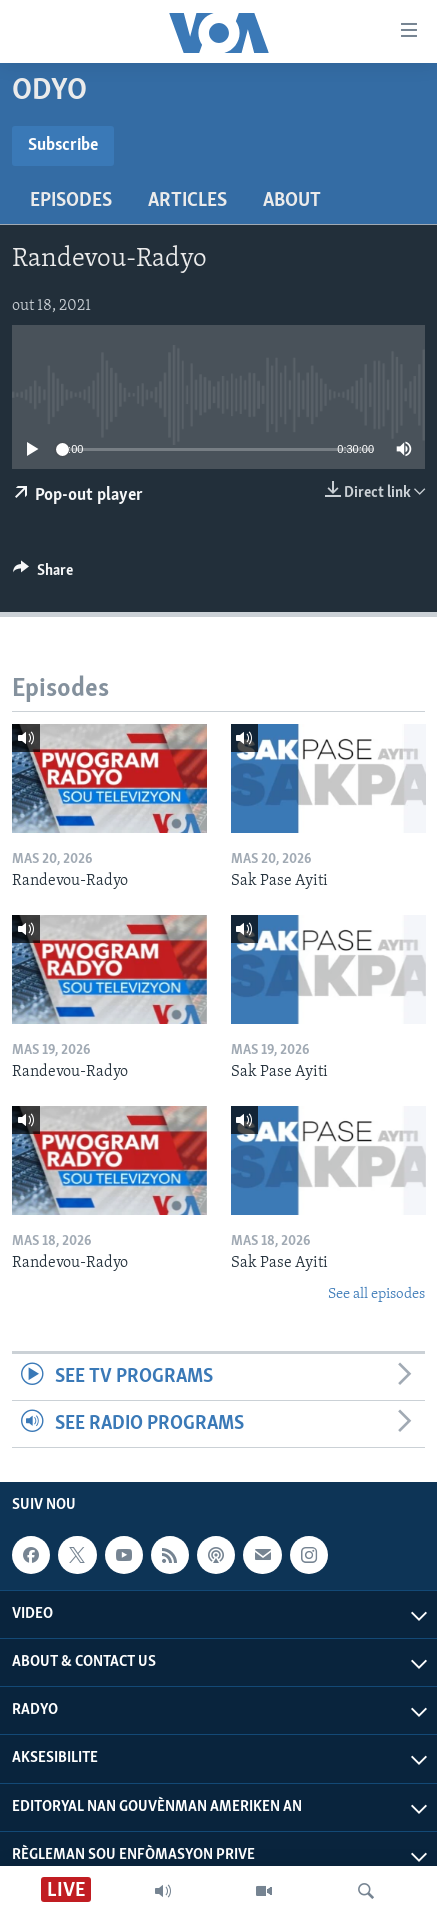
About (292, 201)
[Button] (43, 575)
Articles (187, 201)
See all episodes (376, 1294)
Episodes (71, 201)
